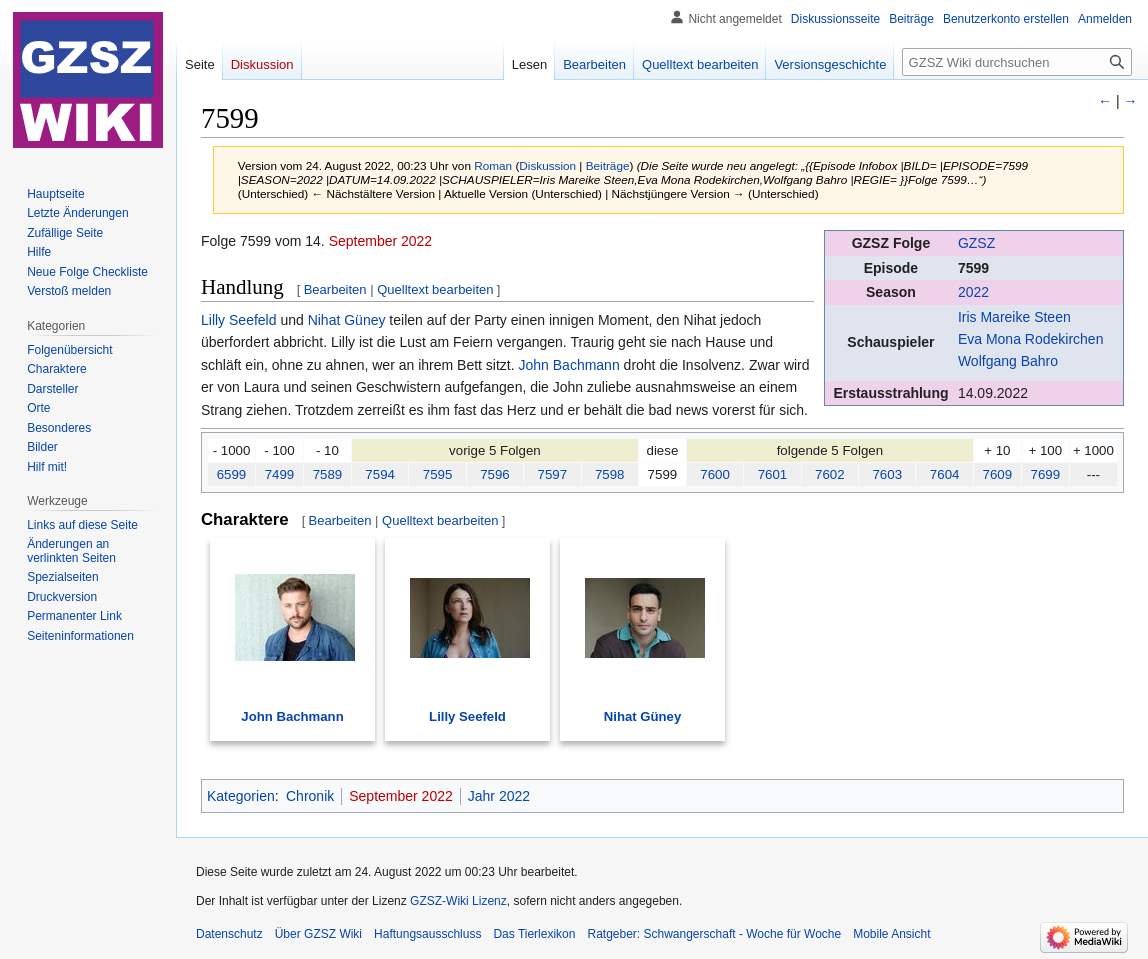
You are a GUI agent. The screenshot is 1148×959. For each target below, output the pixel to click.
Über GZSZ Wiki (318, 934)
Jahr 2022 (499, 796)
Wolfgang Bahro (1008, 361)
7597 (553, 474)
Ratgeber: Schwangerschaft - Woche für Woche (714, 934)
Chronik (310, 796)
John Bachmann (569, 365)
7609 (998, 474)
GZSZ (976, 243)
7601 (773, 474)
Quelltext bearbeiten (435, 289)
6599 (232, 474)
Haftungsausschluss (427, 934)
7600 (715, 474)
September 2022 (381, 241)
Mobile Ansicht (891, 934)
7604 (945, 474)
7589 (328, 474)
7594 (380, 474)
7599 (973, 268)
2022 (973, 292)
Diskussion (547, 165)
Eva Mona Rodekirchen (1031, 339)
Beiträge (608, 165)
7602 (830, 474)
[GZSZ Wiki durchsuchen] (1017, 62)
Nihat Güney (347, 320)
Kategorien (241, 796)
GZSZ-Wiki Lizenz (458, 901)
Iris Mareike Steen (1014, 317)
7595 (438, 474)
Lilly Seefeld (239, 320)
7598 (610, 474)
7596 (495, 474)
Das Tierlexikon (534, 934)
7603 (887, 474)
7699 (1046, 474)
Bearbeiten (335, 289)
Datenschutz (229, 934)
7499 (280, 474)
